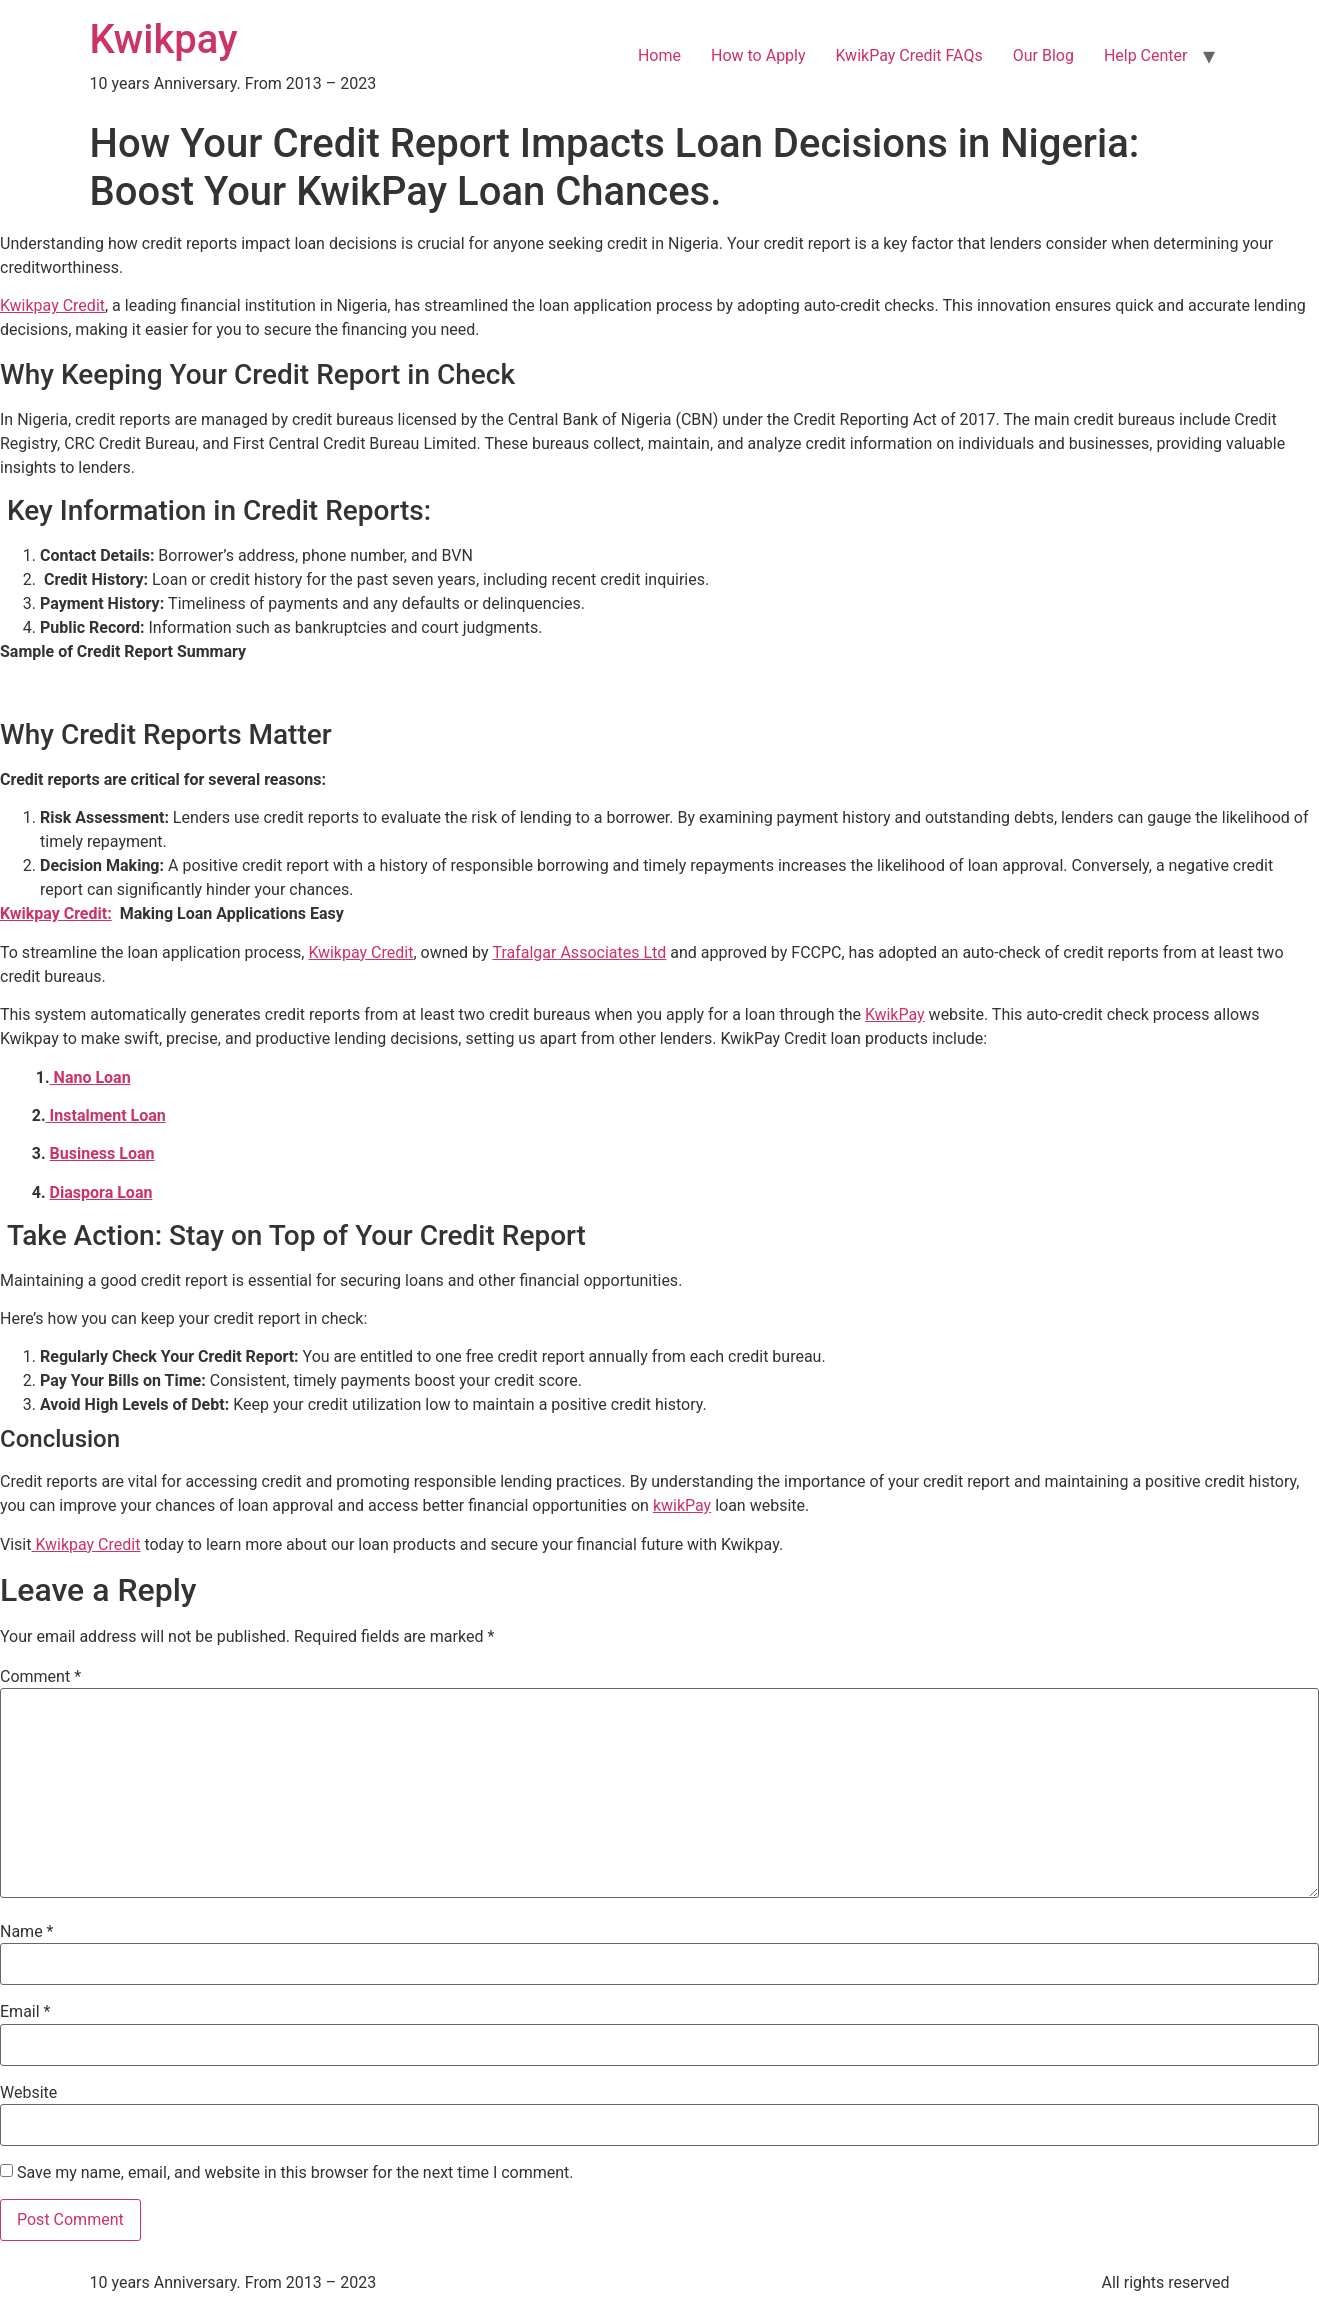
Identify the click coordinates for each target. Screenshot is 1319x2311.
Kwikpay (164, 39)
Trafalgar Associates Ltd (579, 952)
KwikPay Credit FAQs (909, 55)
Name (27, 1932)
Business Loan (102, 1153)
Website (28, 2093)
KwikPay (895, 1014)
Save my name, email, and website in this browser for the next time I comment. (295, 2173)
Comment (40, 1677)
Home (659, 55)
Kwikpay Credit (52, 305)
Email (25, 2012)
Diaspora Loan (101, 1192)
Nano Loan (90, 1077)
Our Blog (1043, 55)
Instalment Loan (106, 1115)
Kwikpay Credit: (56, 913)
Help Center (1146, 55)
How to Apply (758, 55)
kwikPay (682, 1505)
